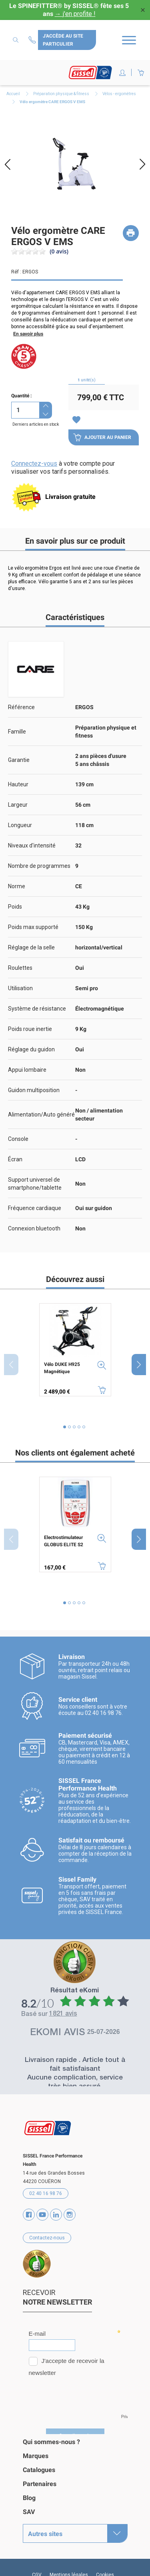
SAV (29, 2512)
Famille (17, 731)
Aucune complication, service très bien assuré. (75, 2082)
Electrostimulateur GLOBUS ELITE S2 (63, 1541)
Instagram (70, 2215)
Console (18, 1139)
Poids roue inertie (30, 1029)
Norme (16, 886)
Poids (15, 906)
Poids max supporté (33, 927)
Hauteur (18, 784)
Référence (21, 707)
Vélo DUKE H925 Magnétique (62, 1368)
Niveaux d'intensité (32, 845)
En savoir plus (28, 334)
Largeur (18, 805)
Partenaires (39, 2484)
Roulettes (20, 968)
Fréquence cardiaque (34, 1208)
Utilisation (20, 988)
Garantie (19, 760)
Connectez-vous (34, 463)
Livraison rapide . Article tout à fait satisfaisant (75, 2065)
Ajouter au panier (102, 437)
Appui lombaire (27, 1070)
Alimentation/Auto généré (41, 1114)
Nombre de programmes (39, 866)
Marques (35, 2456)
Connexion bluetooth (34, 1228)
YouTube (42, 2215)
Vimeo (56, 2215)
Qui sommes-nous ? (51, 2442)
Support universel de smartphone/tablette (35, 1183)
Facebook (29, 2215)
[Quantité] (25, 410)
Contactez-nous (33, 40)
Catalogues (39, 2470)
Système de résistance (37, 1008)
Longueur (20, 825)
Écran (15, 1159)
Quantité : (21, 396)
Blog (29, 2498)
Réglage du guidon (31, 1049)
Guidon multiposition (34, 1090)
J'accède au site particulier (63, 40)
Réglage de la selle (31, 947)
